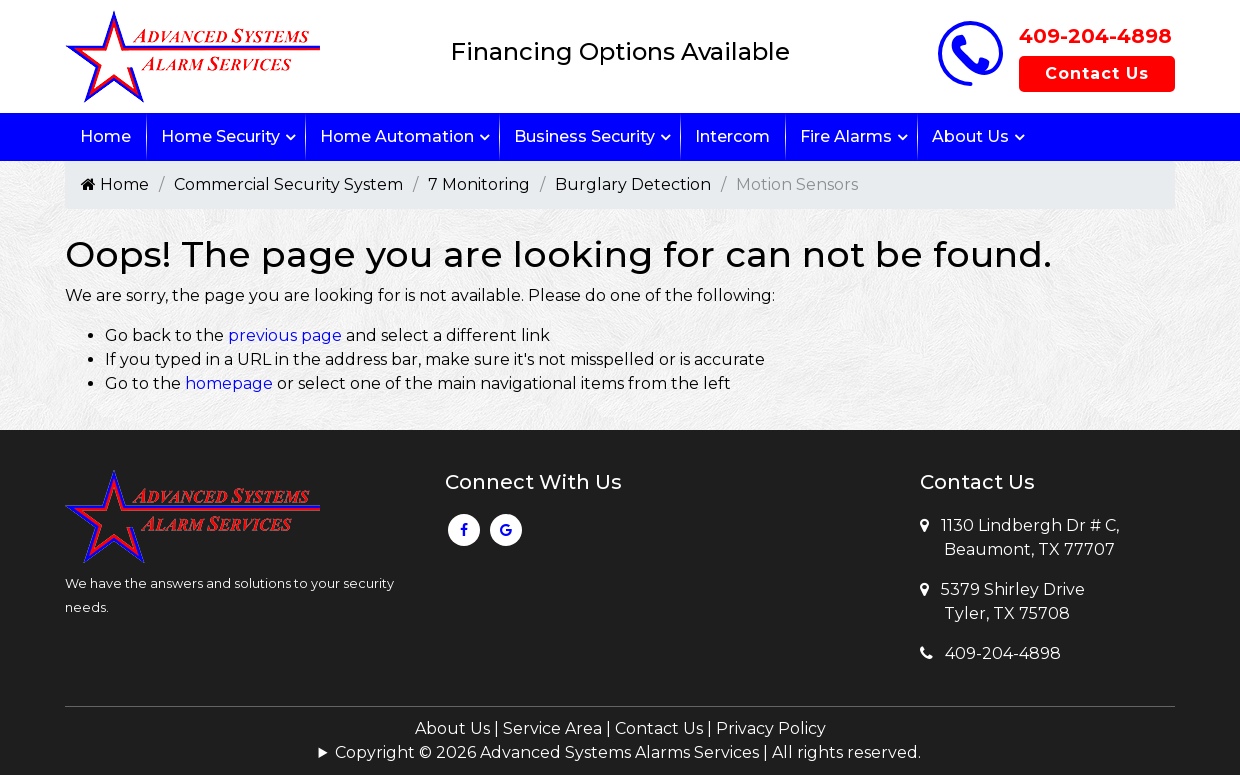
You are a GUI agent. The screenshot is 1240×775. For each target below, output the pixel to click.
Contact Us (1097, 73)
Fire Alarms (846, 136)
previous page (285, 335)
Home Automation (397, 136)
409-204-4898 (1095, 36)
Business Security (584, 136)
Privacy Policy (771, 728)
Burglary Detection (633, 184)
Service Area (552, 728)
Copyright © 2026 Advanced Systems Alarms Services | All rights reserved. (628, 752)
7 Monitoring (479, 184)
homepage (229, 383)
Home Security (220, 136)
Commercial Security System (288, 184)
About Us (970, 136)
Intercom (732, 136)
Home (105, 136)
